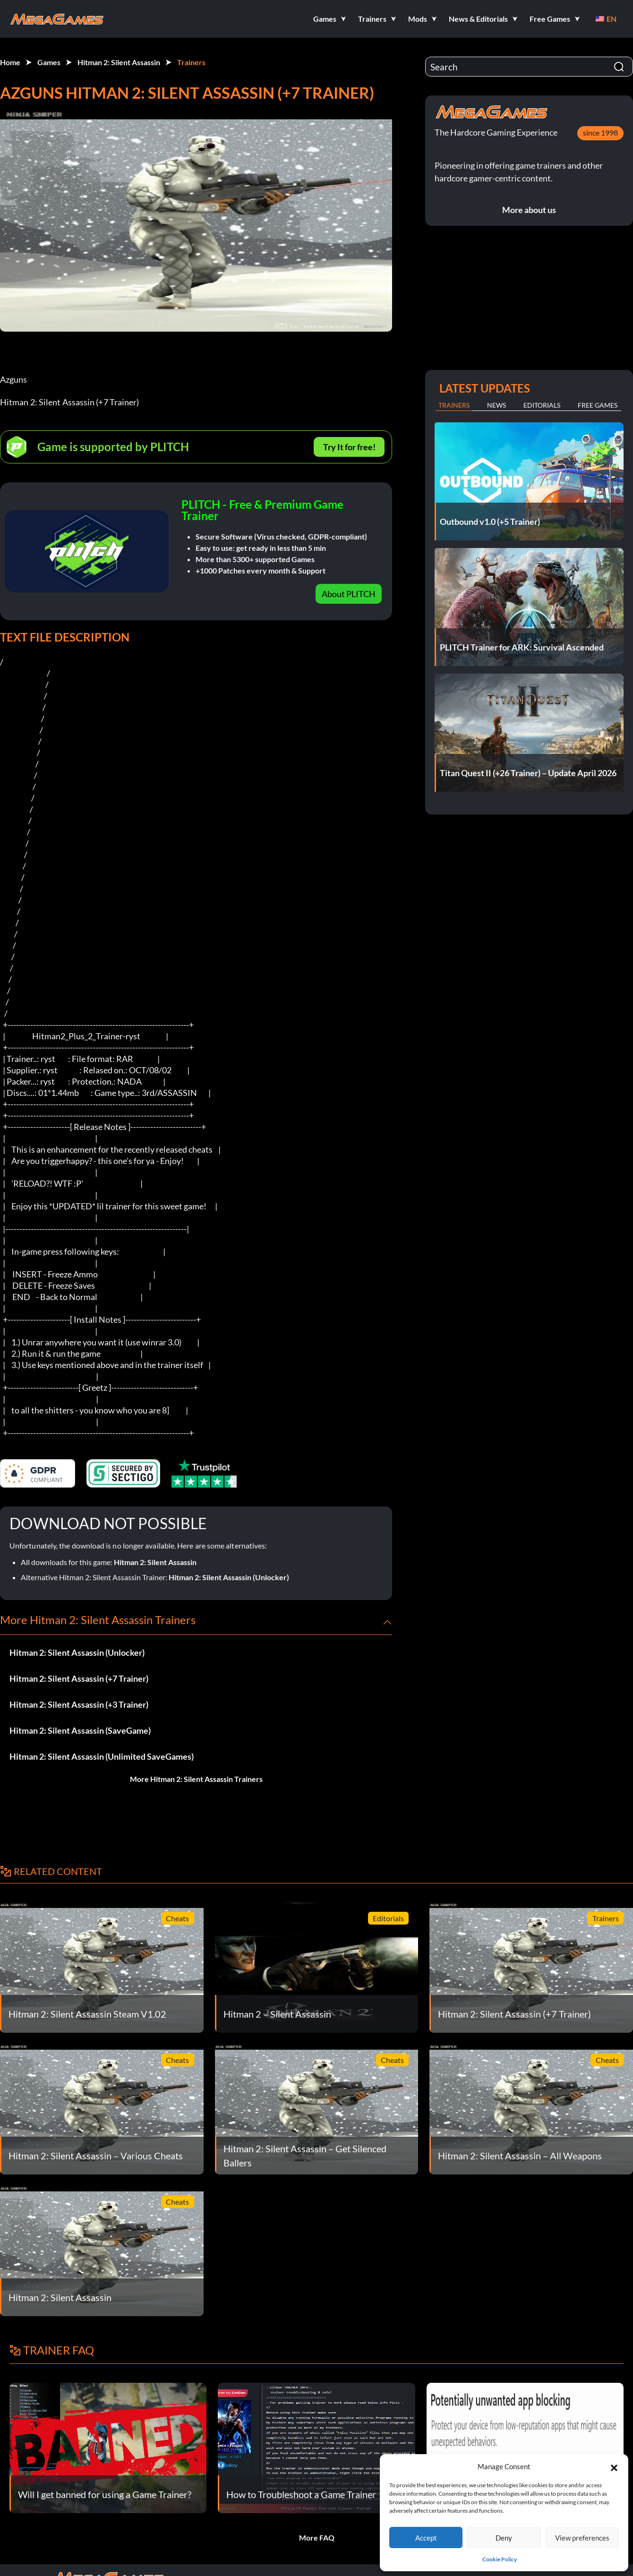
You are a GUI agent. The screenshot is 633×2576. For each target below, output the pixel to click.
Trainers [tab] (454, 405)
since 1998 (600, 132)
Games (48, 62)
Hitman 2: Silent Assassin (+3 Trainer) (78, 1704)
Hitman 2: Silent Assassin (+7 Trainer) (78, 1678)
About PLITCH (349, 594)
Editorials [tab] (541, 405)
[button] (614, 2466)
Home (10, 62)
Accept (426, 2537)
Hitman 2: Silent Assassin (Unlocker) (229, 1577)
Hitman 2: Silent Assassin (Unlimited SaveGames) (101, 1756)
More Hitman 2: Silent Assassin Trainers (196, 1778)
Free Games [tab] (597, 405)
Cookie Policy (499, 2559)
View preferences (582, 2537)
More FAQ (316, 2537)
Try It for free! (349, 447)
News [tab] (496, 405)
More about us (529, 210)
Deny (504, 2537)
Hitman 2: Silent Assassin (118, 62)
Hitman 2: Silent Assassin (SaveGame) (80, 1730)
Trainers (191, 62)
